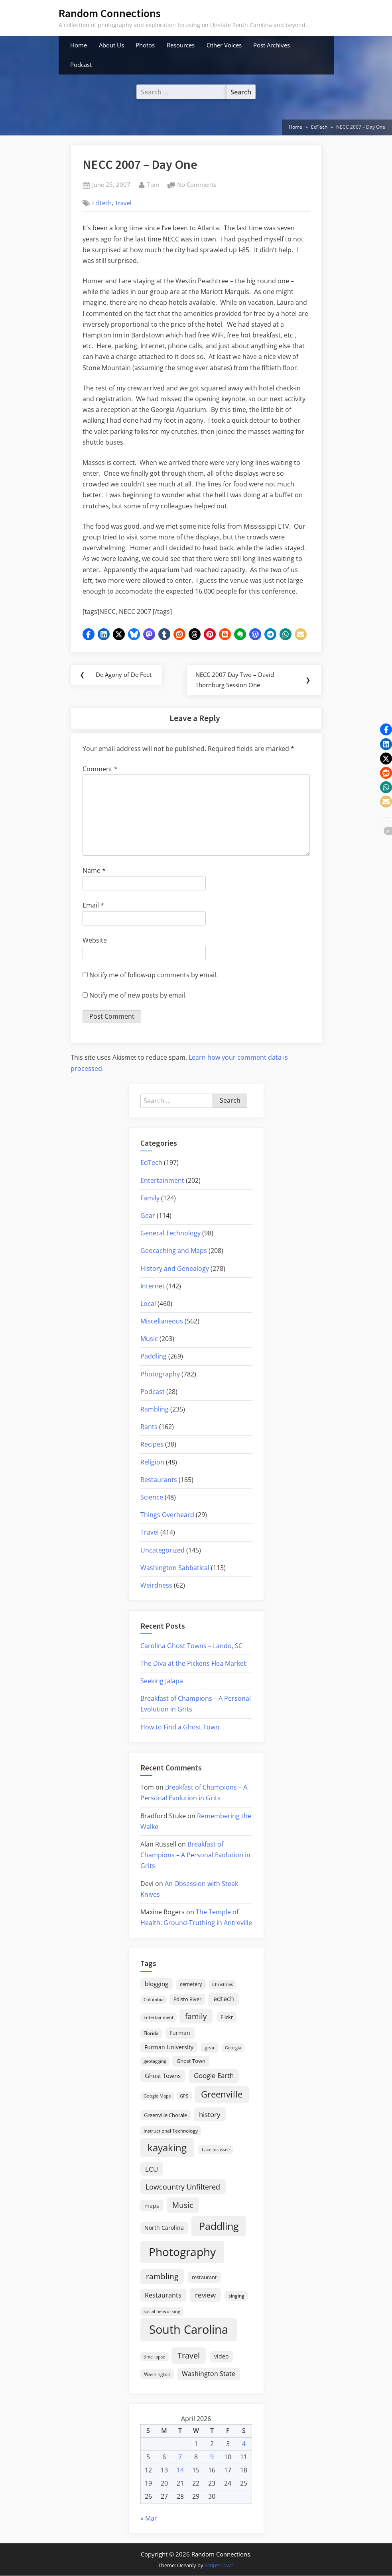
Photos (145, 45)
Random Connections (110, 13)
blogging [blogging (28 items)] (156, 1984)
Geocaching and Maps (173, 1251)
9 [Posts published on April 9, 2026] (212, 2457)
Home (78, 45)
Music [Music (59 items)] (182, 2205)
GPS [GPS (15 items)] (184, 2096)
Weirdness (156, 1585)
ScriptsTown (219, 2565)
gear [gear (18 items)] (210, 2048)
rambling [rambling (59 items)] (162, 2277)
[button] (89, 634)
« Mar (148, 2518)
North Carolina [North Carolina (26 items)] (164, 2228)
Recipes (151, 1444)
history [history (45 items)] (210, 2114)
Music (149, 1339)
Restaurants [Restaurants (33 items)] (163, 2295)
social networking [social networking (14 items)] (162, 2311)
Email (93, 905)
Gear (147, 1216)
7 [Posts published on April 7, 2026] (180, 2457)
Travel (123, 203)
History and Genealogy (174, 1268)
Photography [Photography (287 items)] (182, 2252)
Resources (181, 45)
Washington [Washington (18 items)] (157, 2374)
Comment (100, 769)
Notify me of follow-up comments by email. (153, 975)
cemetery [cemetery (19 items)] (191, 1984)
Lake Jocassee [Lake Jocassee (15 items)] (216, 2150)
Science (151, 1497)
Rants (149, 1427)
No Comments (197, 185)
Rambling (154, 1409)
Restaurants (158, 1480)
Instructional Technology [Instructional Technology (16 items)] (171, 2130)
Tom (153, 184)
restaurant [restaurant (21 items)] (204, 2277)
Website (95, 940)
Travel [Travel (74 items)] (188, 2355)
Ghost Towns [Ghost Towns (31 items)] (163, 2076)
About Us (111, 45)
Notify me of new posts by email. (138, 995)
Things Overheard (167, 1515)
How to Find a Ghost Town (179, 1727)
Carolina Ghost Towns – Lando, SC (191, 1645)
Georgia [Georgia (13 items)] (233, 2048)
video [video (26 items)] (221, 2356)
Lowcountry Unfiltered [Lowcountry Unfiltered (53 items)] (183, 2187)
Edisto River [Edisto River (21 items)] (187, 1999)
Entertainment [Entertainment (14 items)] (158, 2018)
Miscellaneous (161, 1321)
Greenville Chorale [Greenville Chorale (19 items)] (165, 2115)
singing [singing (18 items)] (236, 2295)
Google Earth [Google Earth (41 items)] (214, 2075)
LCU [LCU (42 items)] (151, 2169)
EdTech (102, 203)
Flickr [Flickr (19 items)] (227, 2017)
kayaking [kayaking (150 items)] (167, 2148)
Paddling (153, 1356)
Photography (160, 1374)
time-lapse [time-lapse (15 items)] (154, 2357)
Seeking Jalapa (161, 1681)
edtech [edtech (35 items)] (223, 1999)
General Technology (170, 1233)
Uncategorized (162, 1550)
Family (150, 1198)
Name (94, 871)
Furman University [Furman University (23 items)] (168, 2047)
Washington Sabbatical (174, 1568)
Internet (152, 1286)
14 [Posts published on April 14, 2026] (180, 2470)
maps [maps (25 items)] (151, 2205)
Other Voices (224, 45)
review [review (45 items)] (205, 2295)
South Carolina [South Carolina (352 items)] (188, 2330)
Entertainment (162, 1180)
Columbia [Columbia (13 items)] (153, 2000)
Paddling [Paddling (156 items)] (219, 2226)
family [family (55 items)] (196, 2016)
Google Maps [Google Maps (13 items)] (157, 2096)
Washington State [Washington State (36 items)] (208, 2374)
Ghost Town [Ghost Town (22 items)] (191, 2061)
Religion (152, 1462)
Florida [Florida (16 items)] (151, 2033)
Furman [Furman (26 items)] (179, 2033)
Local (148, 1304)
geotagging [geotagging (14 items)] (155, 2061)
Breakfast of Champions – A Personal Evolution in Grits (195, 1855)
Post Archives (271, 45)
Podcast (81, 65)
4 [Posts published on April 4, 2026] (244, 2444)
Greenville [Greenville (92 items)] (221, 2094)
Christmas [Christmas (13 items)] (222, 1985)
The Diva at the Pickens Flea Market (193, 1663)
